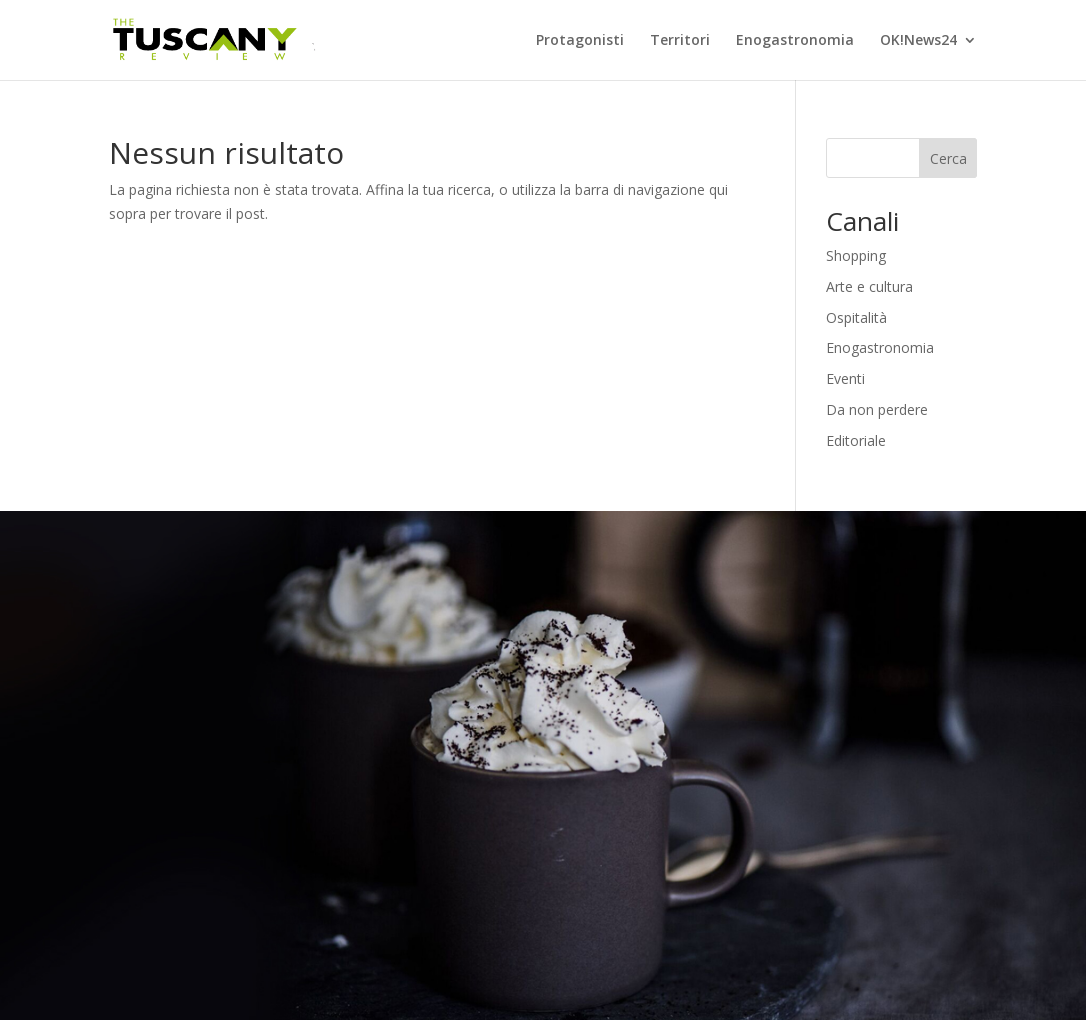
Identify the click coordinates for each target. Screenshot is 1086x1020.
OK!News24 (918, 41)
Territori (680, 41)
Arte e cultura (869, 286)
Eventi (845, 378)
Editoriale (856, 440)
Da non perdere (877, 409)
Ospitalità (856, 317)
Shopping (856, 255)
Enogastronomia (795, 41)
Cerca (948, 158)
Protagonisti (580, 41)
